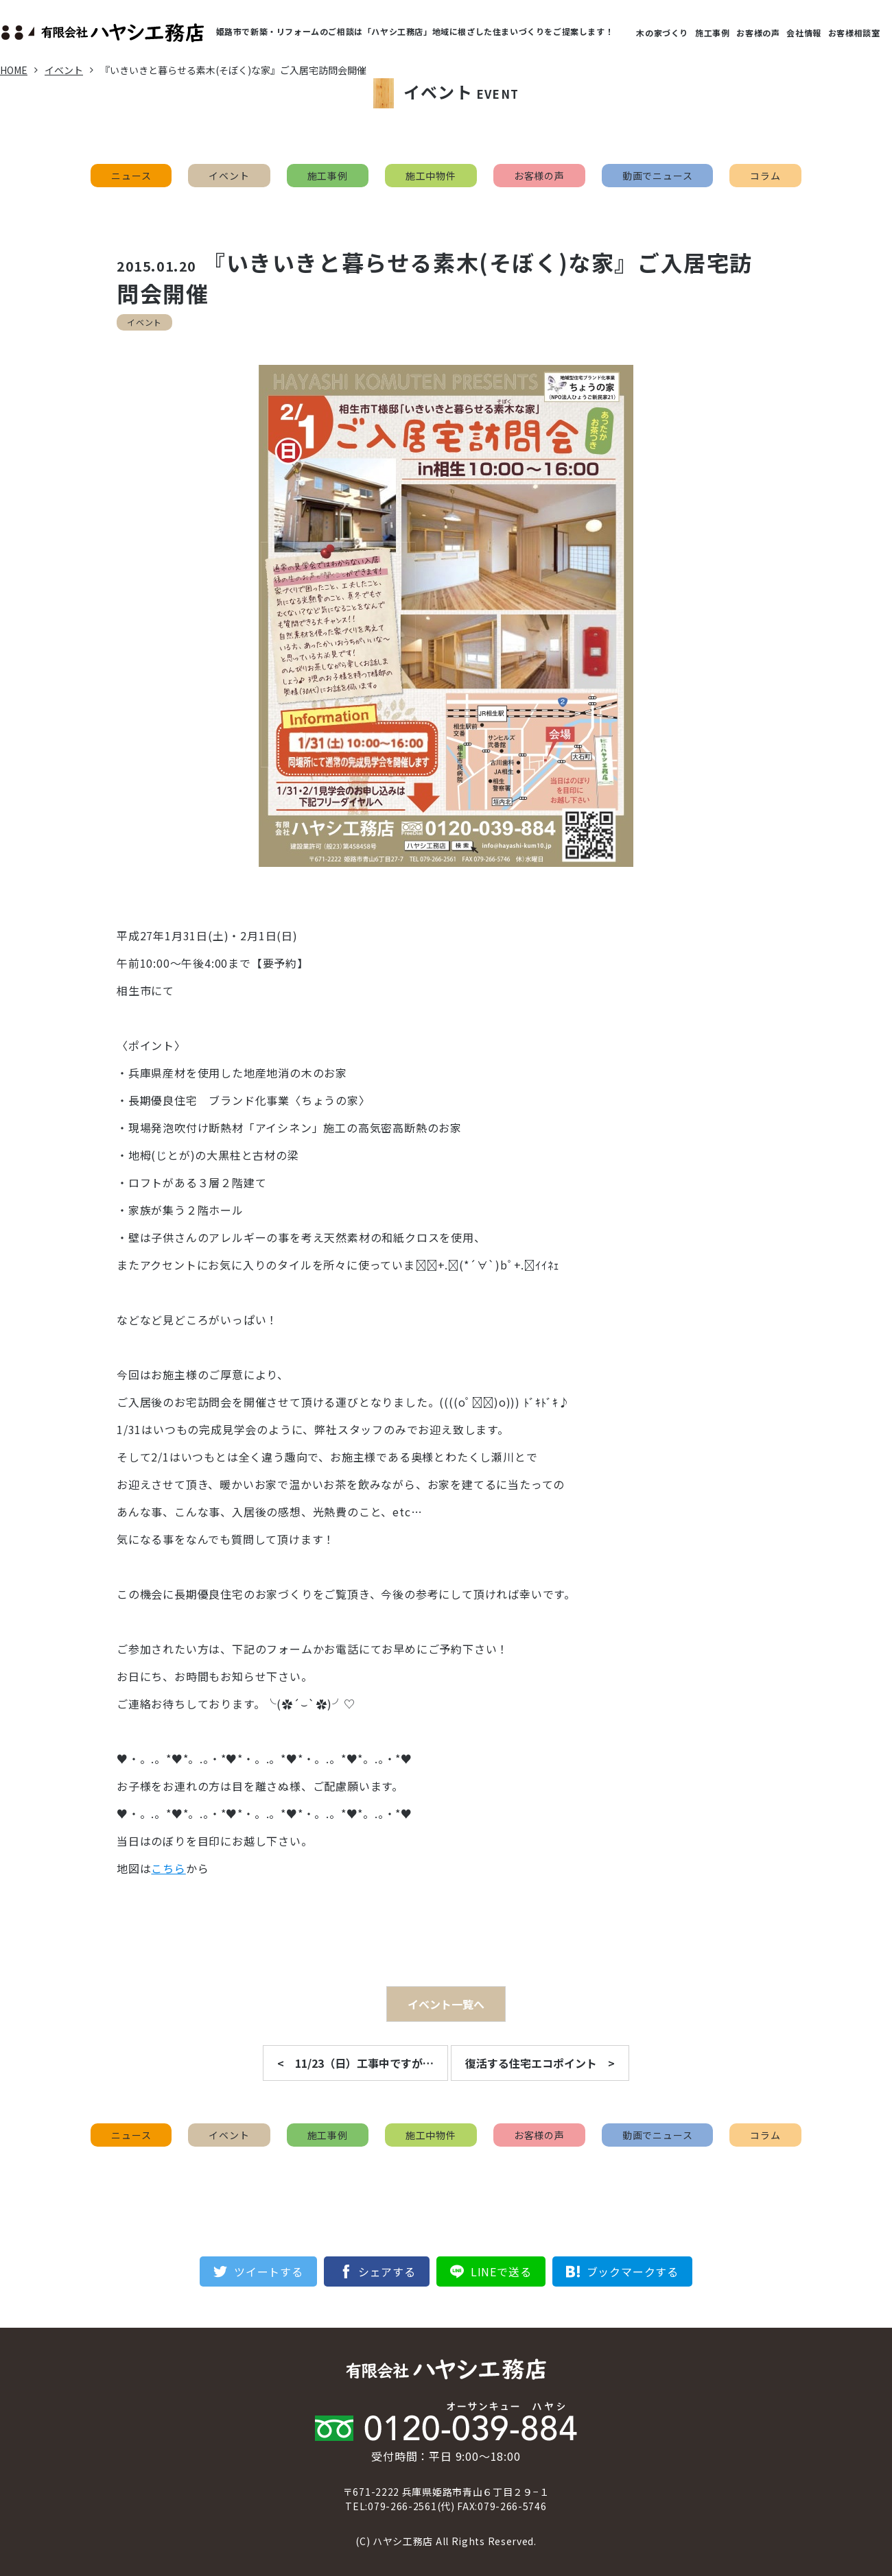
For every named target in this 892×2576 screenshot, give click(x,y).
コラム (765, 175)
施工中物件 (431, 175)
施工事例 (712, 32)
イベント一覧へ (446, 2004)
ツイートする (268, 2271)
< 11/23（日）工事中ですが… (355, 2063)
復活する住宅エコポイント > (540, 2063)
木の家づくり (662, 32)
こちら (168, 1868)
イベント (229, 175)
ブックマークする (633, 2271)
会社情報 (803, 32)
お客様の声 (757, 32)
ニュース (131, 175)
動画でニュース (657, 175)
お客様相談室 (854, 32)
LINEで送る (501, 2271)
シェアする (387, 2271)
